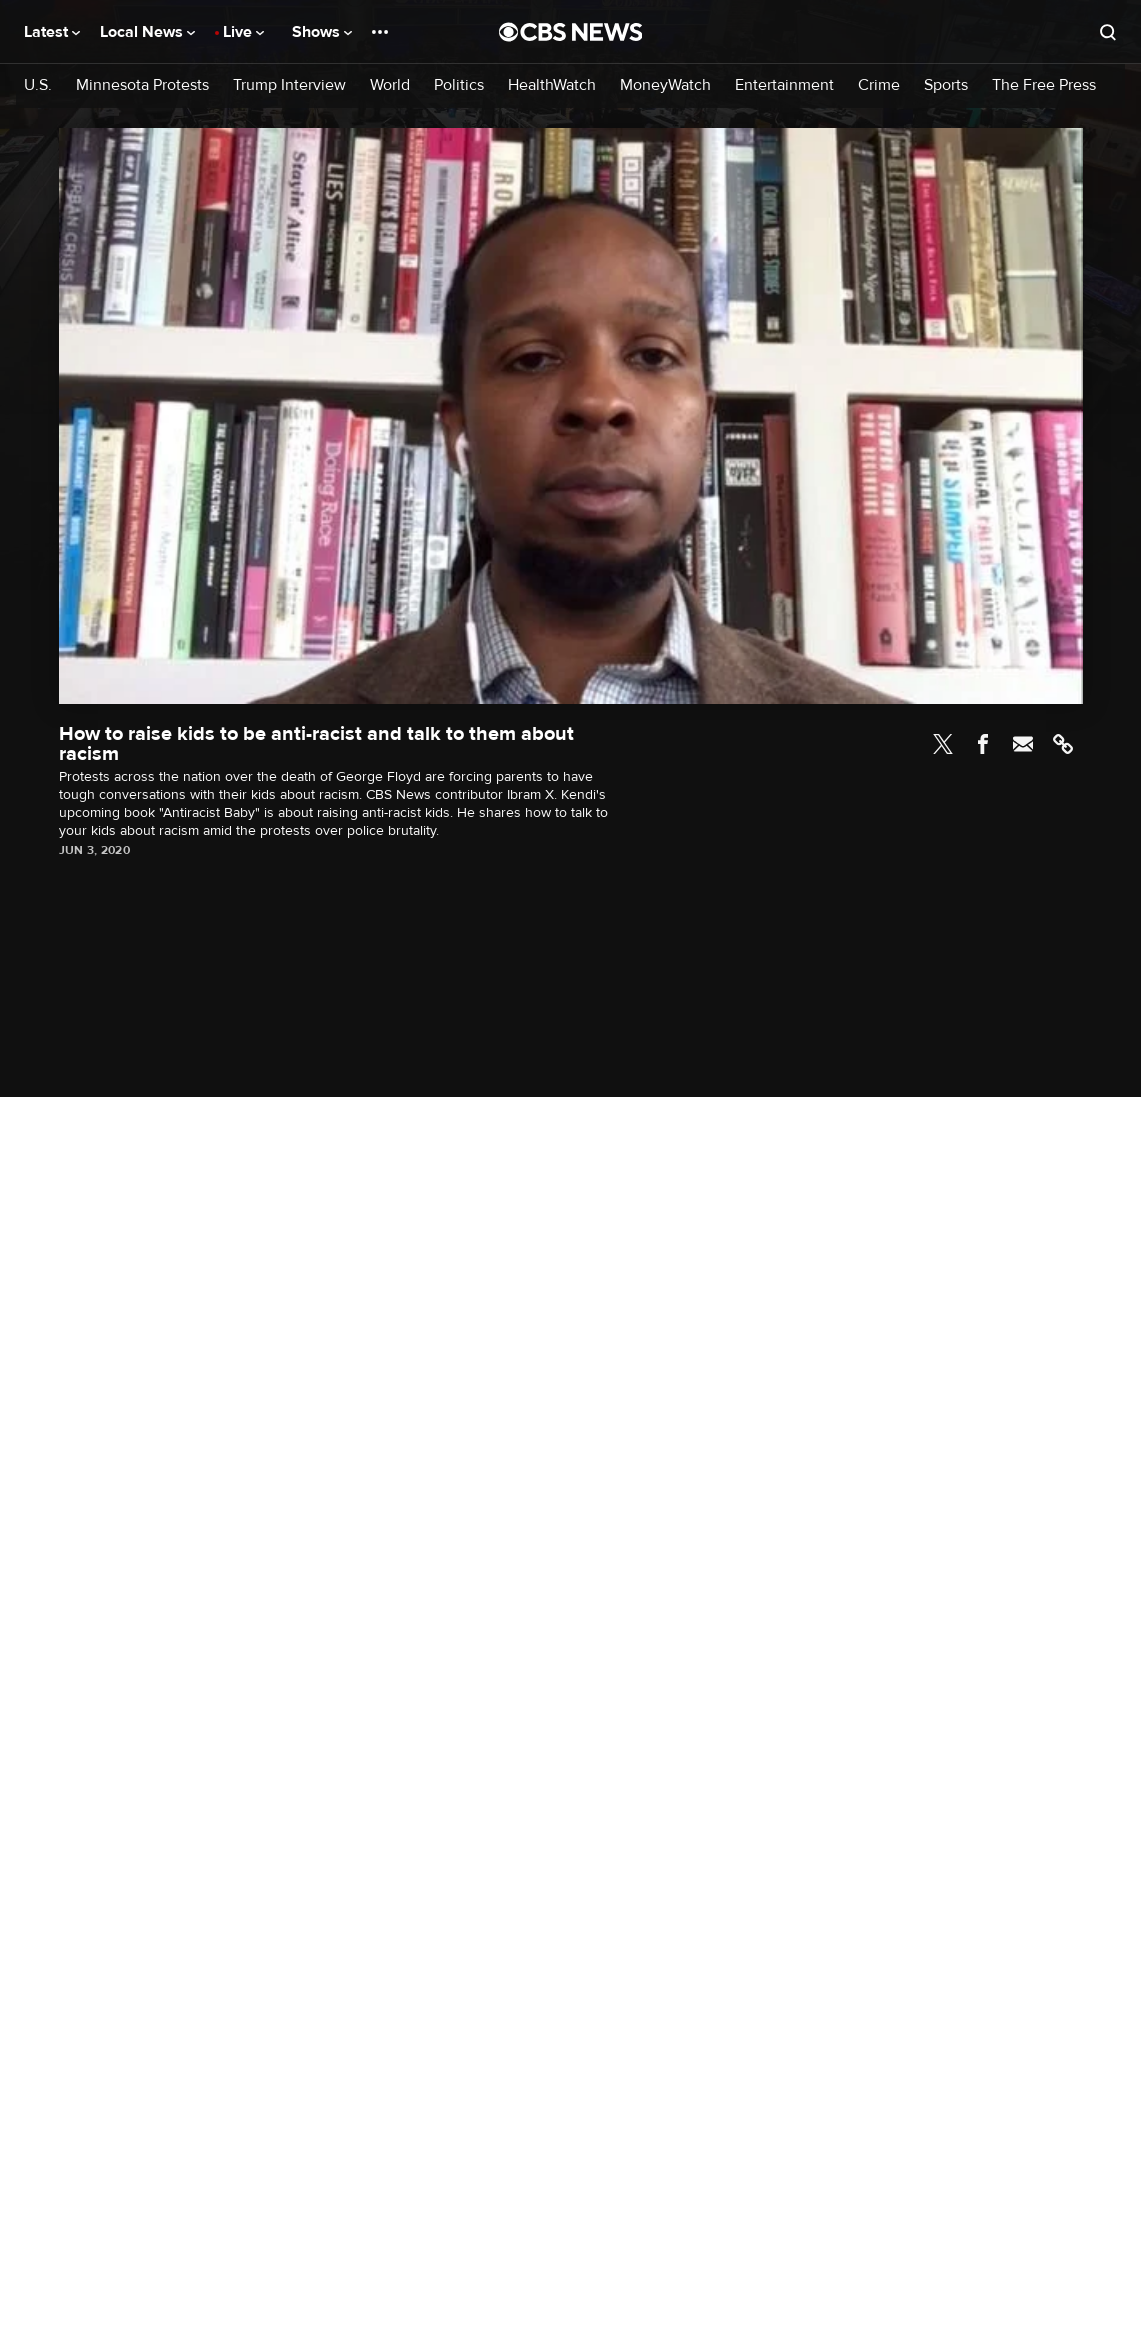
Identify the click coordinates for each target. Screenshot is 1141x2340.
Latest (52, 32)
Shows (322, 32)
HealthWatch (552, 85)
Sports (946, 85)
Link (1063, 744)
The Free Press (1044, 85)
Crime (879, 85)
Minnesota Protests (142, 85)
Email (1023, 744)
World (390, 85)
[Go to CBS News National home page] (571, 32)
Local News (147, 32)
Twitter (943, 744)
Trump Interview (289, 85)
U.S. (38, 85)
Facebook (983, 744)
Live (243, 32)
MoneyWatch (665, 85)
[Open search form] (1108, 32)
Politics (459, 85)
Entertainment (784, 85)
